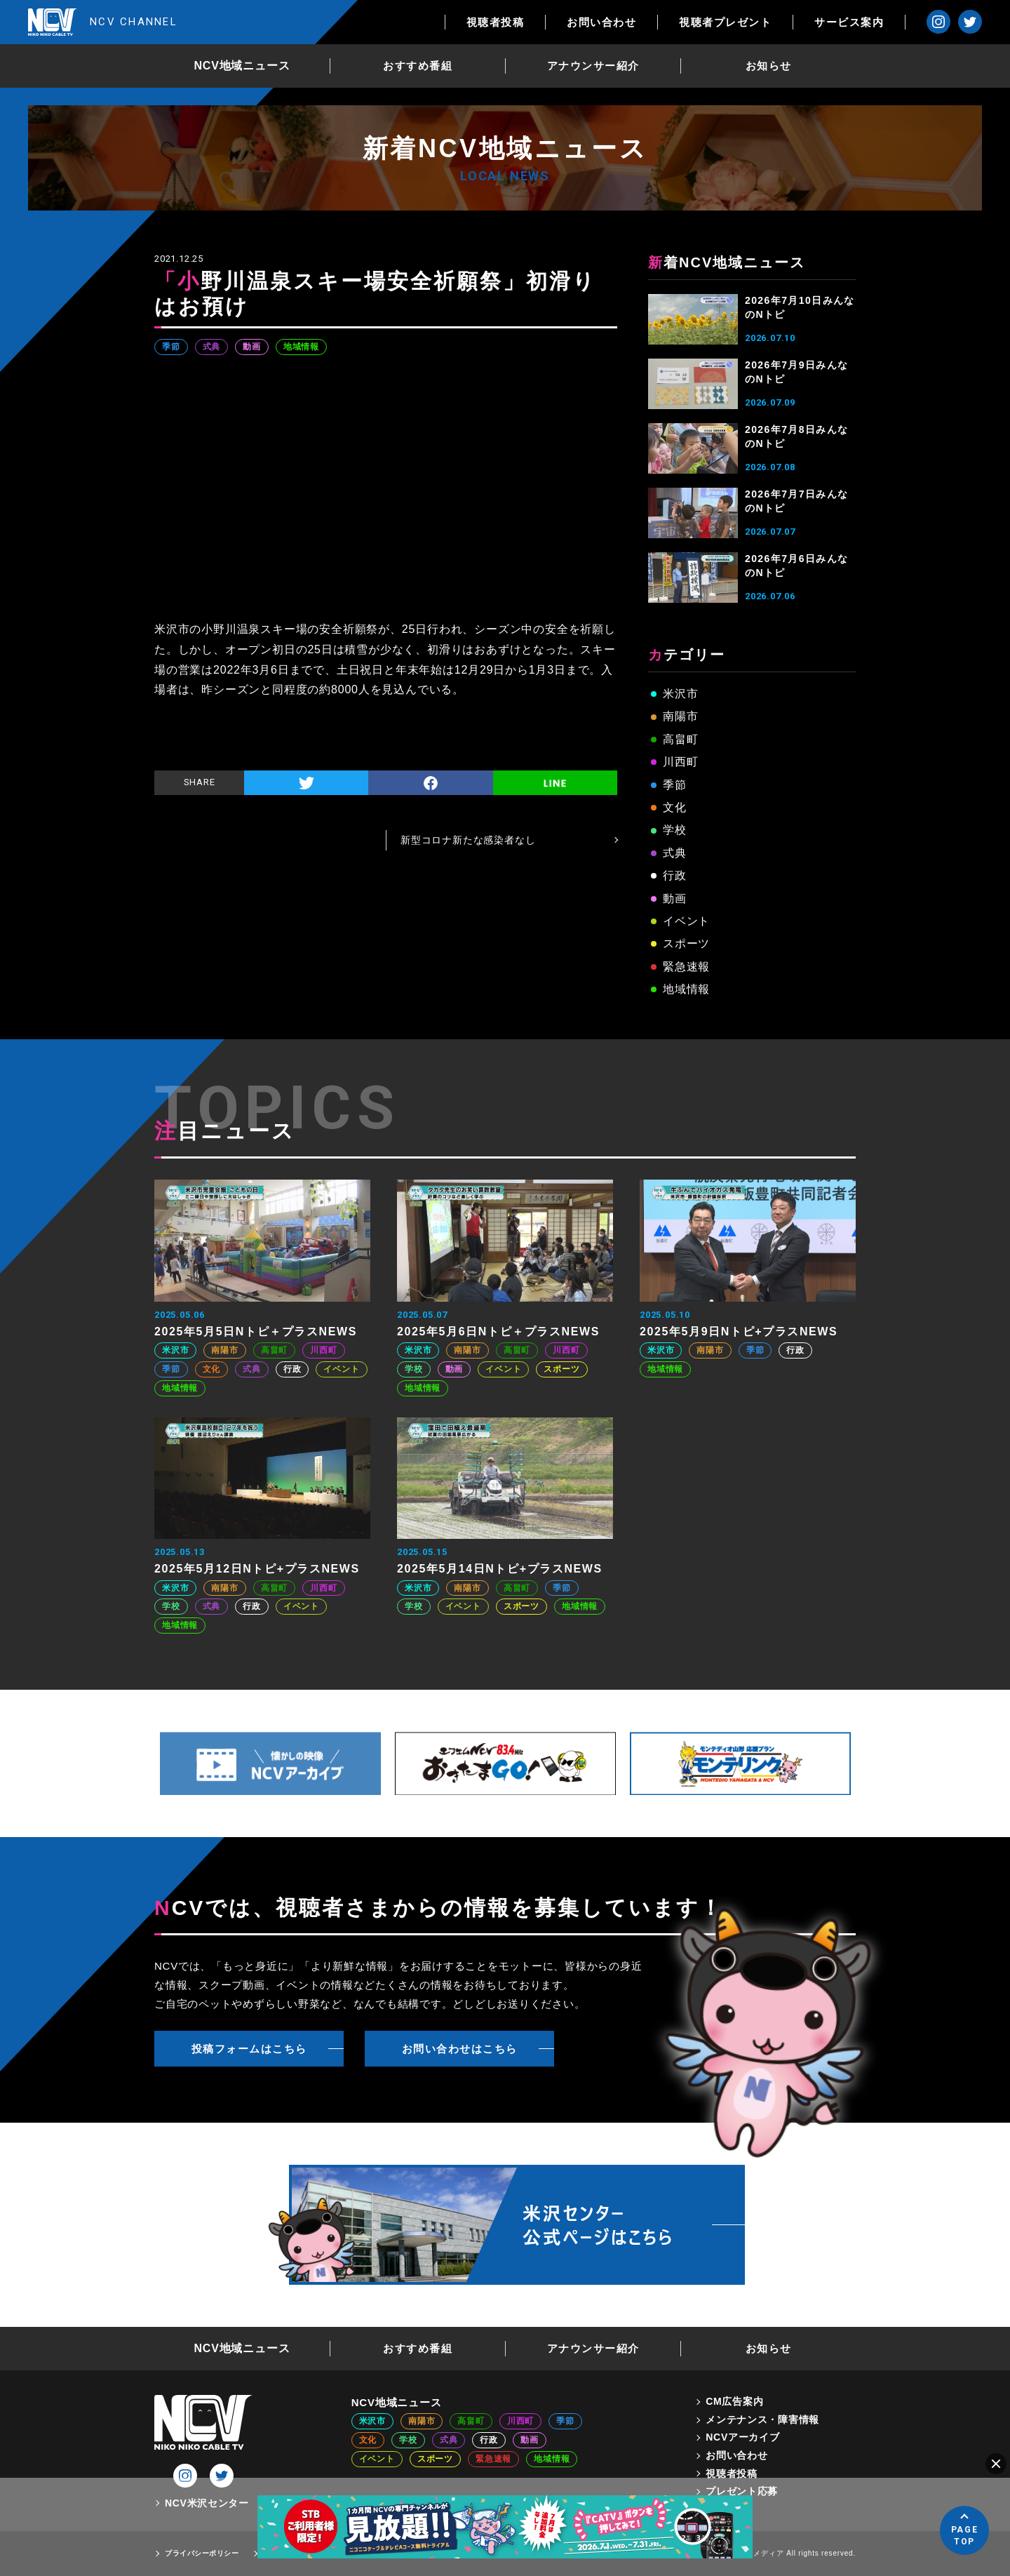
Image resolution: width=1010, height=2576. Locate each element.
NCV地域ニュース (242, 66)
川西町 (680, 762)
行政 (675, 875)
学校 (675, 830)
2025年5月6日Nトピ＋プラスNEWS (498, 1331)
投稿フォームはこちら (249, 2049)
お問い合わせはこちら (460, 2049)
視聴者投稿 (495, 22)
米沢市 (680, 694)
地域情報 (301, 347)
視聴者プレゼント (725, 22)
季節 (171, 347)
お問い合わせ (601, 22)
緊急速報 (686, 967)
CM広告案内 (734, 2401)
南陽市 (680, 716)
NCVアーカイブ (742, 2437)
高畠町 (680, 739)
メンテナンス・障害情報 (762, 2419)
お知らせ (769, 66)
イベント (686, 921)
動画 (252, 347)
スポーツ (686, 943)
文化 (675, 807)
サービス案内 (849, 22)
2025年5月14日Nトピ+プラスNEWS (499, 1569)
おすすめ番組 (417, 66)
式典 (212, 347)
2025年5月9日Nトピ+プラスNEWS (738, 1331)
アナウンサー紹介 (593, 66)
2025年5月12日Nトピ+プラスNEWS (257, 1569)
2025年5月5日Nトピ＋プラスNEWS (255, 1331)
